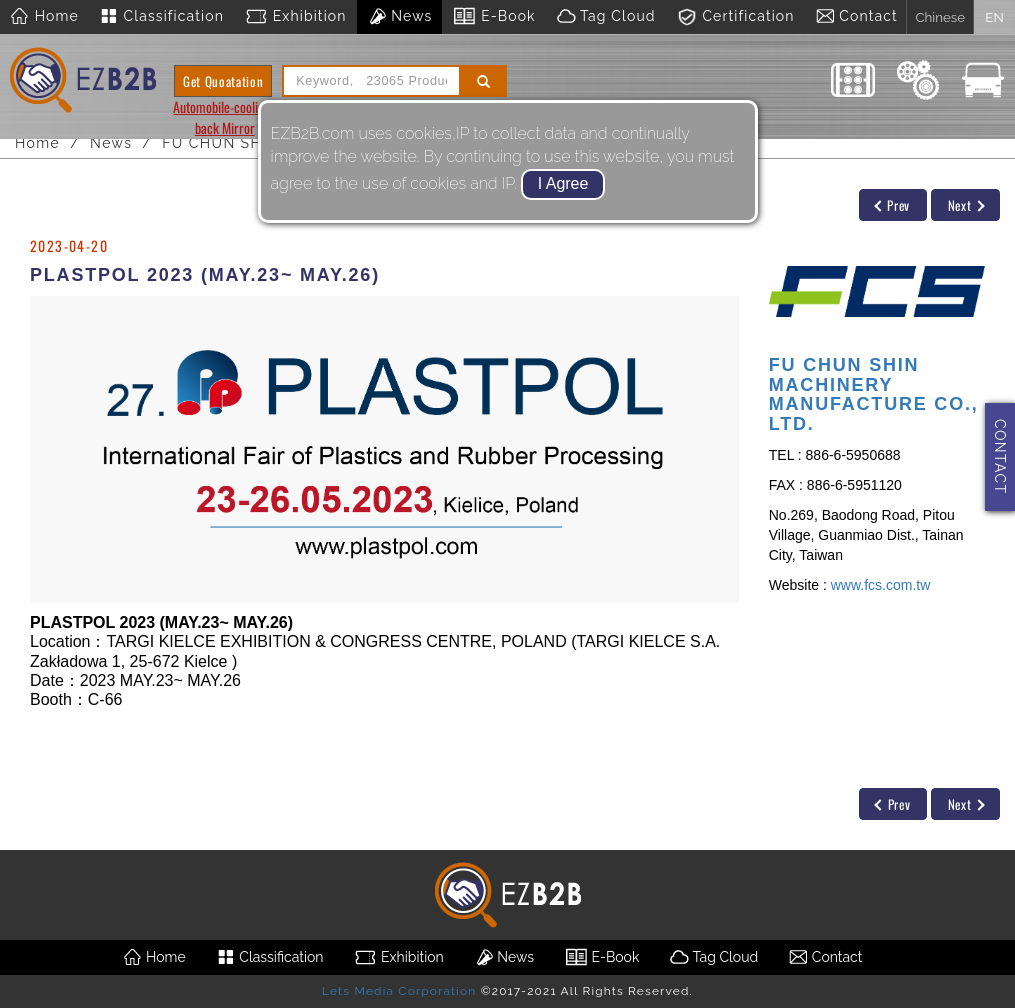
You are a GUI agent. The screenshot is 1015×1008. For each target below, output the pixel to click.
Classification (161, 17)
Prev (892, 205)
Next (966, 205)
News (400, 17)
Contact (856, 17)
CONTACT (1000, 456)
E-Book (493, 17)
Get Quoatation (223, 81)
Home (44, 17)
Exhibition (295, 17)
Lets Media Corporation (399, 991)
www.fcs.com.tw (881, 585)
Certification (735, 17)
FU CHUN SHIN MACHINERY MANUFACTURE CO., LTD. (874, 394)
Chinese (940, 17)
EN (994, 17)
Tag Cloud (606, 17)
